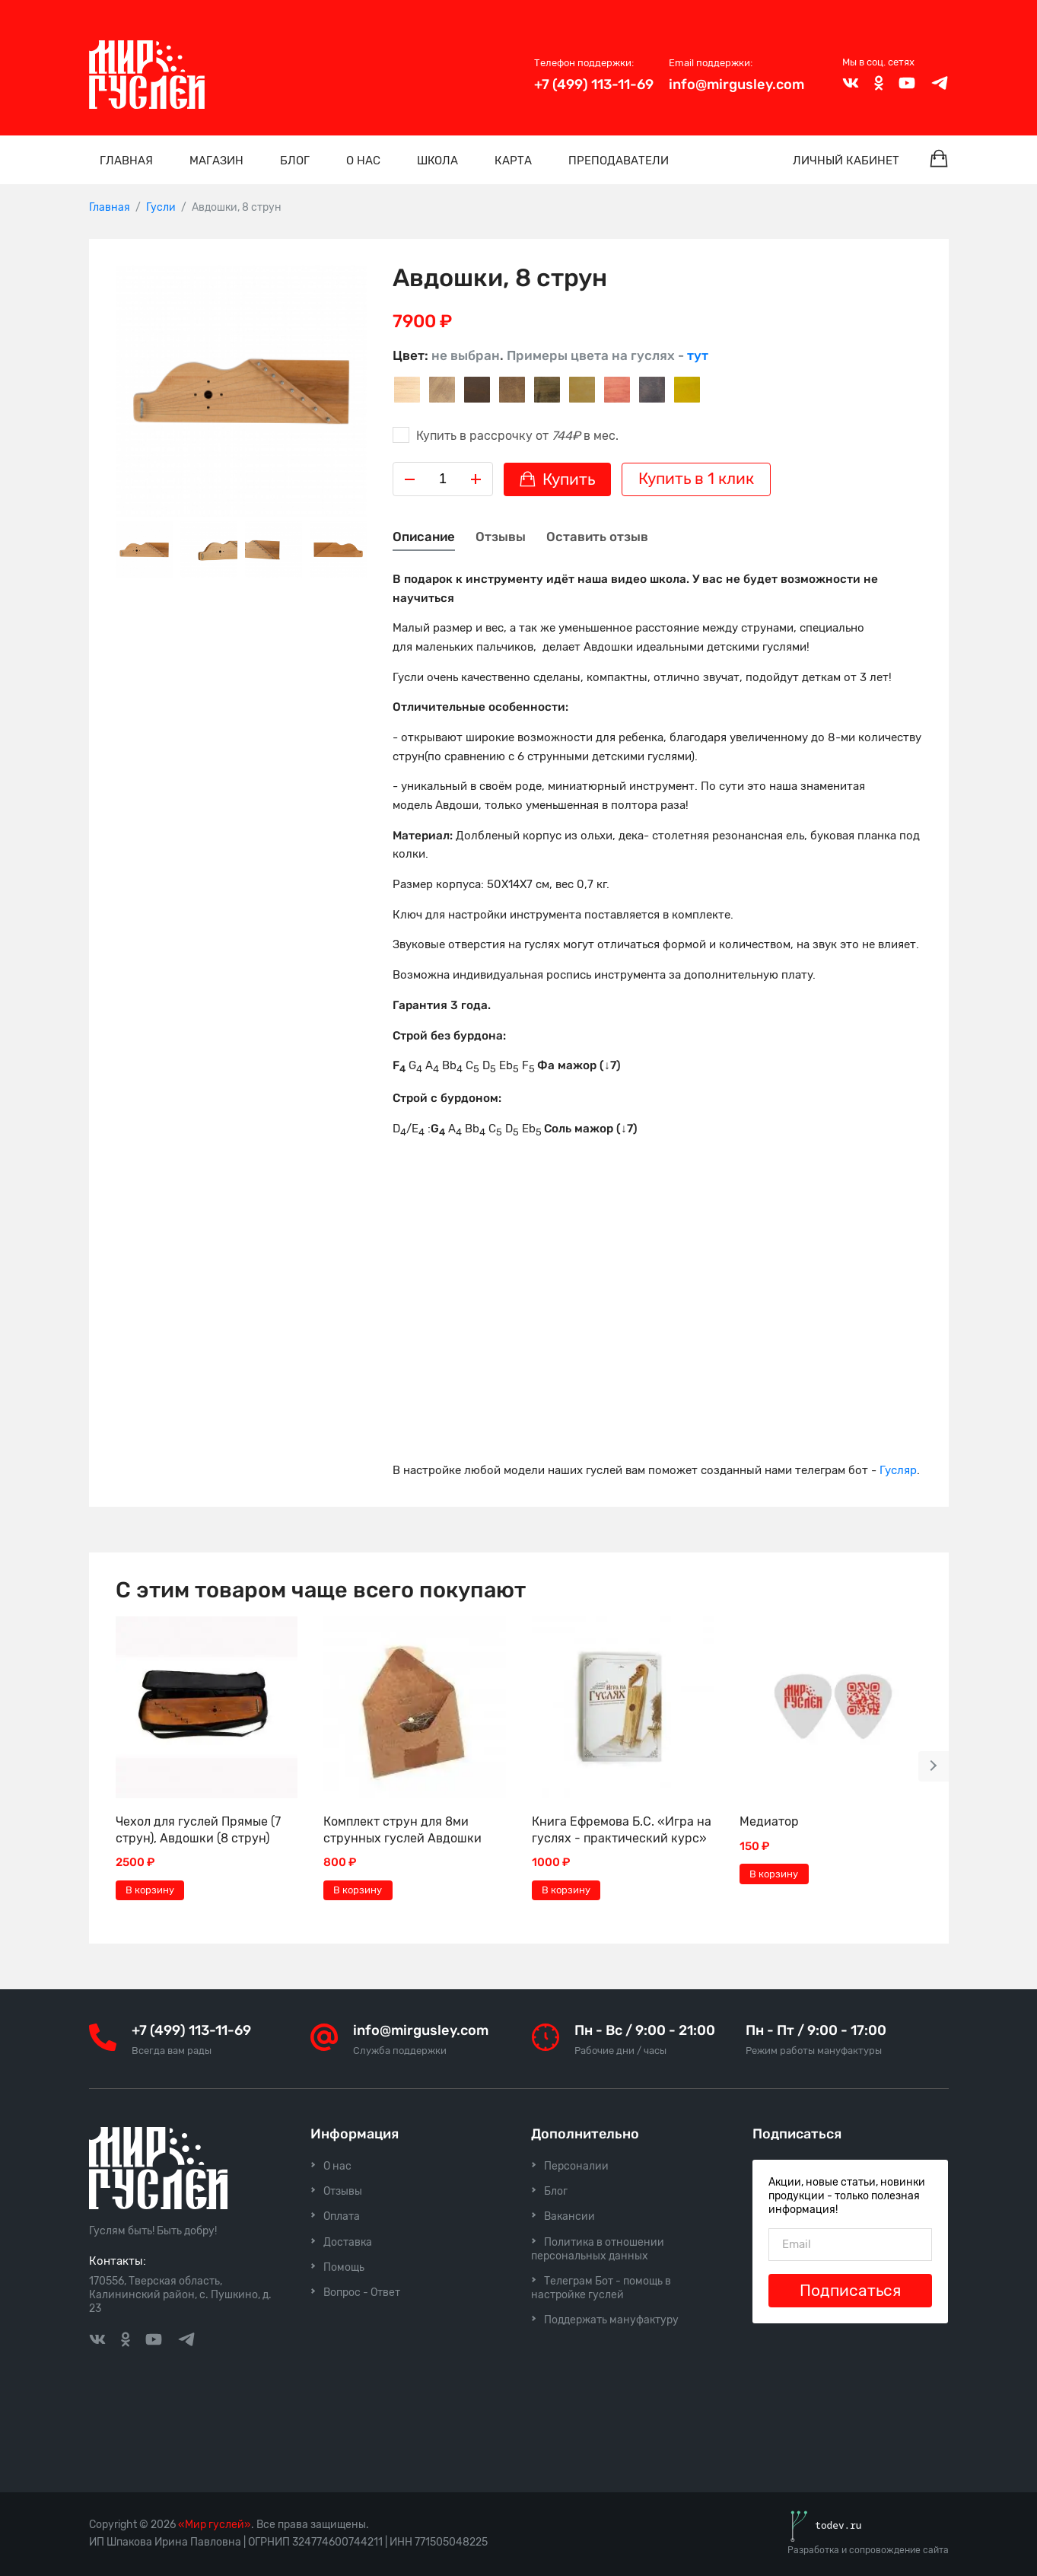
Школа (437, 160)
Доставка (347, 2242)
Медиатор (769, 1821)
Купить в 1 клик (696, 479)
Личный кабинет (846, 160)
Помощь (343, 2267)
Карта (513, 160)
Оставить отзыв (597, 536)
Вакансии (569, 2216)
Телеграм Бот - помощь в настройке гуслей (601, 2288)
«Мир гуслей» (214, 2524)
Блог (295, 160)
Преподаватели (618, 160)
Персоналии (576, 2166)
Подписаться (850, 2290)
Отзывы (501, 536)
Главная (126, 160)
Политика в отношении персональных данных (597, 2249)
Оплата (341, 2216)
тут (697, 355)
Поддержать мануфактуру (611, 2319)
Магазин (216, 160)
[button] (933, 1766)
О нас (363, 160)
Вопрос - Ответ (361, 2292)
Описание (424, 536)
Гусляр (898, 1470)
